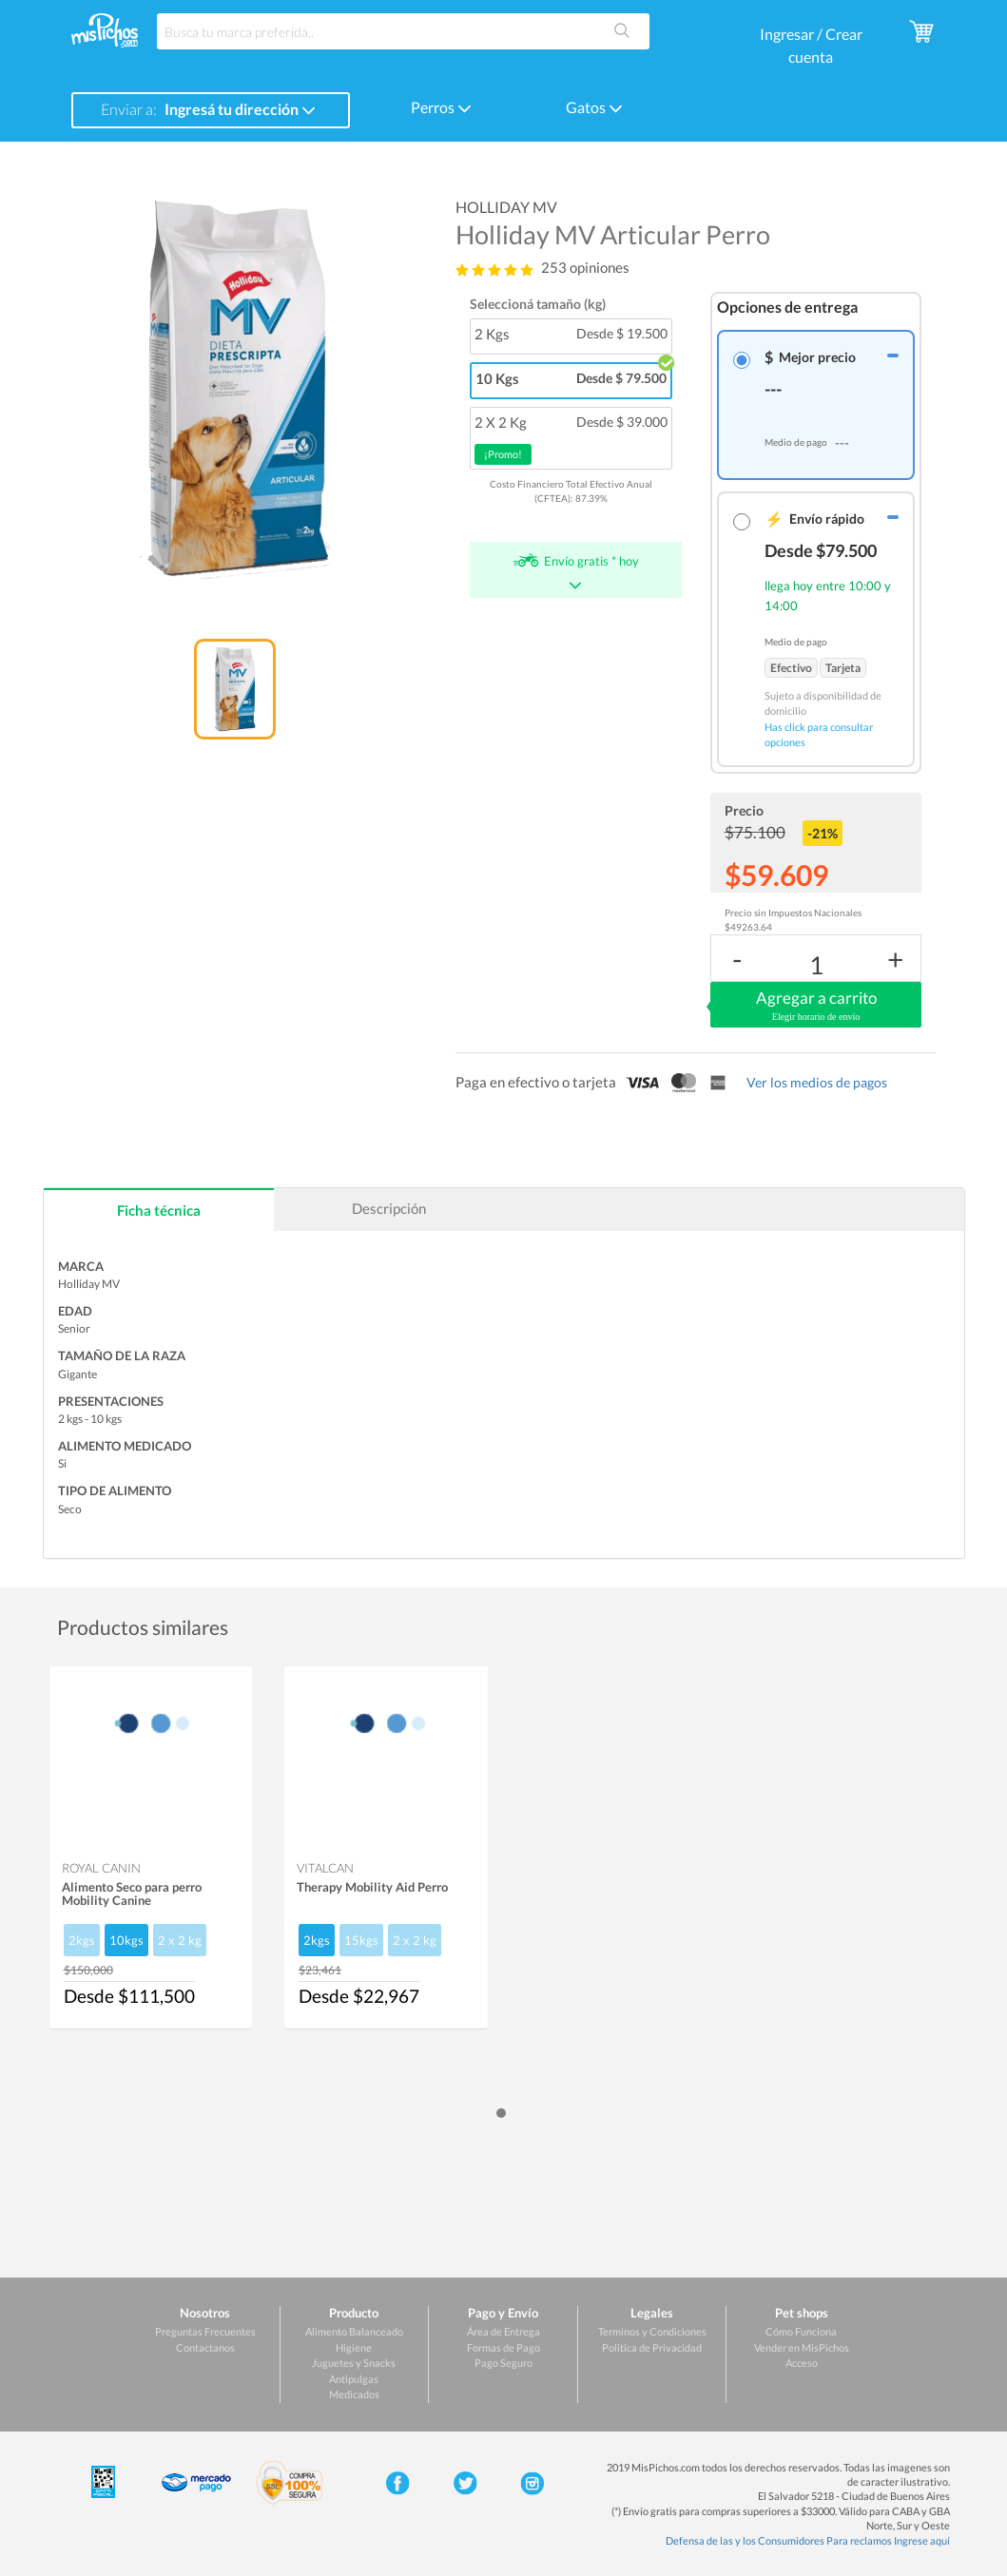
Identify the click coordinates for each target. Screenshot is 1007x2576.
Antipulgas (353, 2379)
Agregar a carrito (816, 1006)
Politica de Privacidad (652, 2347)
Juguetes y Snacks (354, 2362)
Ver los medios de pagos (816, 1082)
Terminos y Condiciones (652, 2331)
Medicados (354, 2394)
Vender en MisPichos (801, 2347)
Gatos (594, 107)
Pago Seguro (503, 2362)
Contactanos (205, 2347)
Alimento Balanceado (354, 2331)
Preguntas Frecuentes (205, 2331)
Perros (441, 107)
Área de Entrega (503, 2331)
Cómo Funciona (801, 2331)
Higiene (354, 2347)
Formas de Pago (503, 2347)
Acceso (801, 2362)
